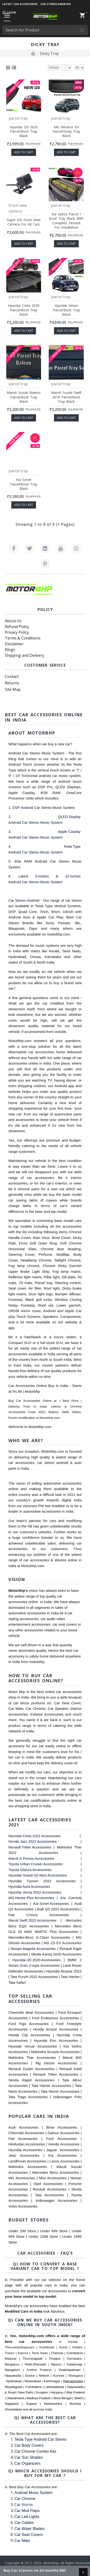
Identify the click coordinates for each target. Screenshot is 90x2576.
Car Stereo (17, 900)
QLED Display (70, 817)
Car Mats (22, 2541)
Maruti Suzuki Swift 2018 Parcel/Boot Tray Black (66, 397)
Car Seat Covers (28, 2535)
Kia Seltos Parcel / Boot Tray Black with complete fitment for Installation (66, 221)
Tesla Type (72, 846)
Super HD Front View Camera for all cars (24, 222)
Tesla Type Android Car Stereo (40, 2439)
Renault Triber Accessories (29, 1847)
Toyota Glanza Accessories (30, 1870)
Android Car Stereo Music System (48, 807)
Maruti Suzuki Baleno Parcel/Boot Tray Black (24, 397)
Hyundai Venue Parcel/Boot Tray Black (66, 309)
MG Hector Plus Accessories (31, 1898)
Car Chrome (24, 2499)
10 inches (73, 876)
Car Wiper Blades (29, 2529)
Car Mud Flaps (27, 2511)
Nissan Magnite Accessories (33, 1949)
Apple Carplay (70, 831)
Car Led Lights (26, 2517)
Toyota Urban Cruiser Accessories (35, 1864)
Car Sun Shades (28, 2457)
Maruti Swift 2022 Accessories (32, 1920)
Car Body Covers (29, 2445)
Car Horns (23, 2504)
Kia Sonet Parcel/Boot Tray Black (23, 484)
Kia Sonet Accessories (51, 1903)
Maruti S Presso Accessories (31, 1858)
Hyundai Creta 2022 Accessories (34, 1836)
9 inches (42, 876)
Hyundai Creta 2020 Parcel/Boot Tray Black (23, 309)
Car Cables (24, 2523)
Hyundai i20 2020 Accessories (36, 1960)
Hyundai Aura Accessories (29, 1886)
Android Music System (33, 2493)
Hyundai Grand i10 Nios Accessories (37, 1875)
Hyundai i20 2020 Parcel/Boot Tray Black (24, 131)
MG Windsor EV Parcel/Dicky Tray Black (66, 131)
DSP (16, 807)
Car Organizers (27, 2463)
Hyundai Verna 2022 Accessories (34, 1892)
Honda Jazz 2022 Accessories (32, 1841)
